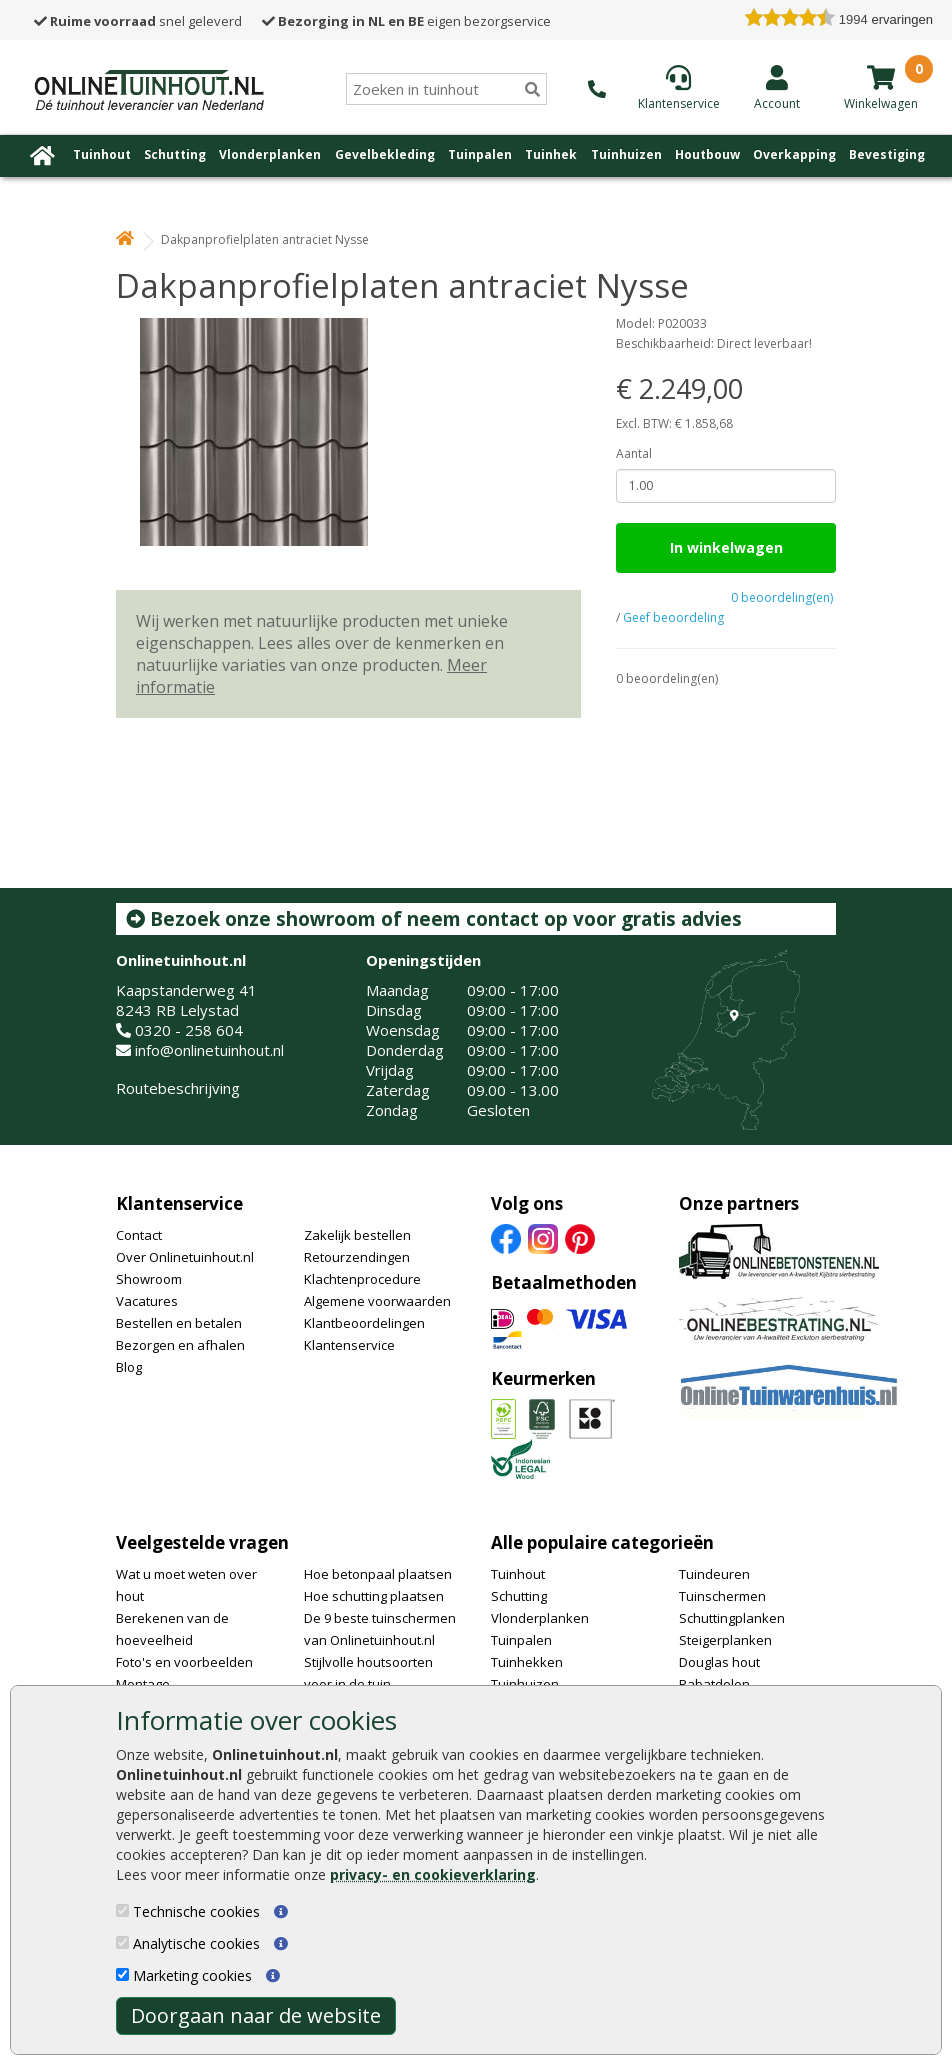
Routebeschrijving (178, 1088)
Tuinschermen (722, 1596)
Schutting (175, 154)
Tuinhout (102, 154)
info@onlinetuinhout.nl (209, 1050)
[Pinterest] (580, 1237)
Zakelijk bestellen (357, 1235)
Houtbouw (707, 154)
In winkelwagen (726, 547)
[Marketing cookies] (122, 1974)
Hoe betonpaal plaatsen (378, 1574)
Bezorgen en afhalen (180, 1345)
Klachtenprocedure (362, 1279)
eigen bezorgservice (406, 21)
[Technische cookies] (122, 1910)
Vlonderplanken (270, 154)
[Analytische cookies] (122, 1942)
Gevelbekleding (385, 154)
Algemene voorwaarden (377, 1301)
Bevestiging (887, 154)
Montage (143, 1684)
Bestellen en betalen (179, 1323)
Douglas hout (719, 1662)
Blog (129, 1367)
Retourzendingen (357, 1257)
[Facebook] (506, 1237)
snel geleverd (138, 21)
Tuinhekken (527, 1662)
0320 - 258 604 (189, 1030)
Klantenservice (179, 1203)
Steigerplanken (725, 1640)
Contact (139, 1235)
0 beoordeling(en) (782, 597)
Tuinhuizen (626, 154)
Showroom (149, 1279)
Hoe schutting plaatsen (374, 1596)
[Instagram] (543, 1237)
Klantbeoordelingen (364, 1323)
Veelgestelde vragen (202, 1542)
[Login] (777, 87)
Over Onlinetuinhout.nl (185, 1257)
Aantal (634, 453)
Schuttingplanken (732, 1618)
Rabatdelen (714, 1684)
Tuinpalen (480, 154)
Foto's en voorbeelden (184, 1662)
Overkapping (794, 154)
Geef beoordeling (673, 617)
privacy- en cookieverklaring (433, 1874)
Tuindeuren (714, 1574)
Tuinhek (551, 154)
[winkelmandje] (881, 77)
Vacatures (147, 1301)
